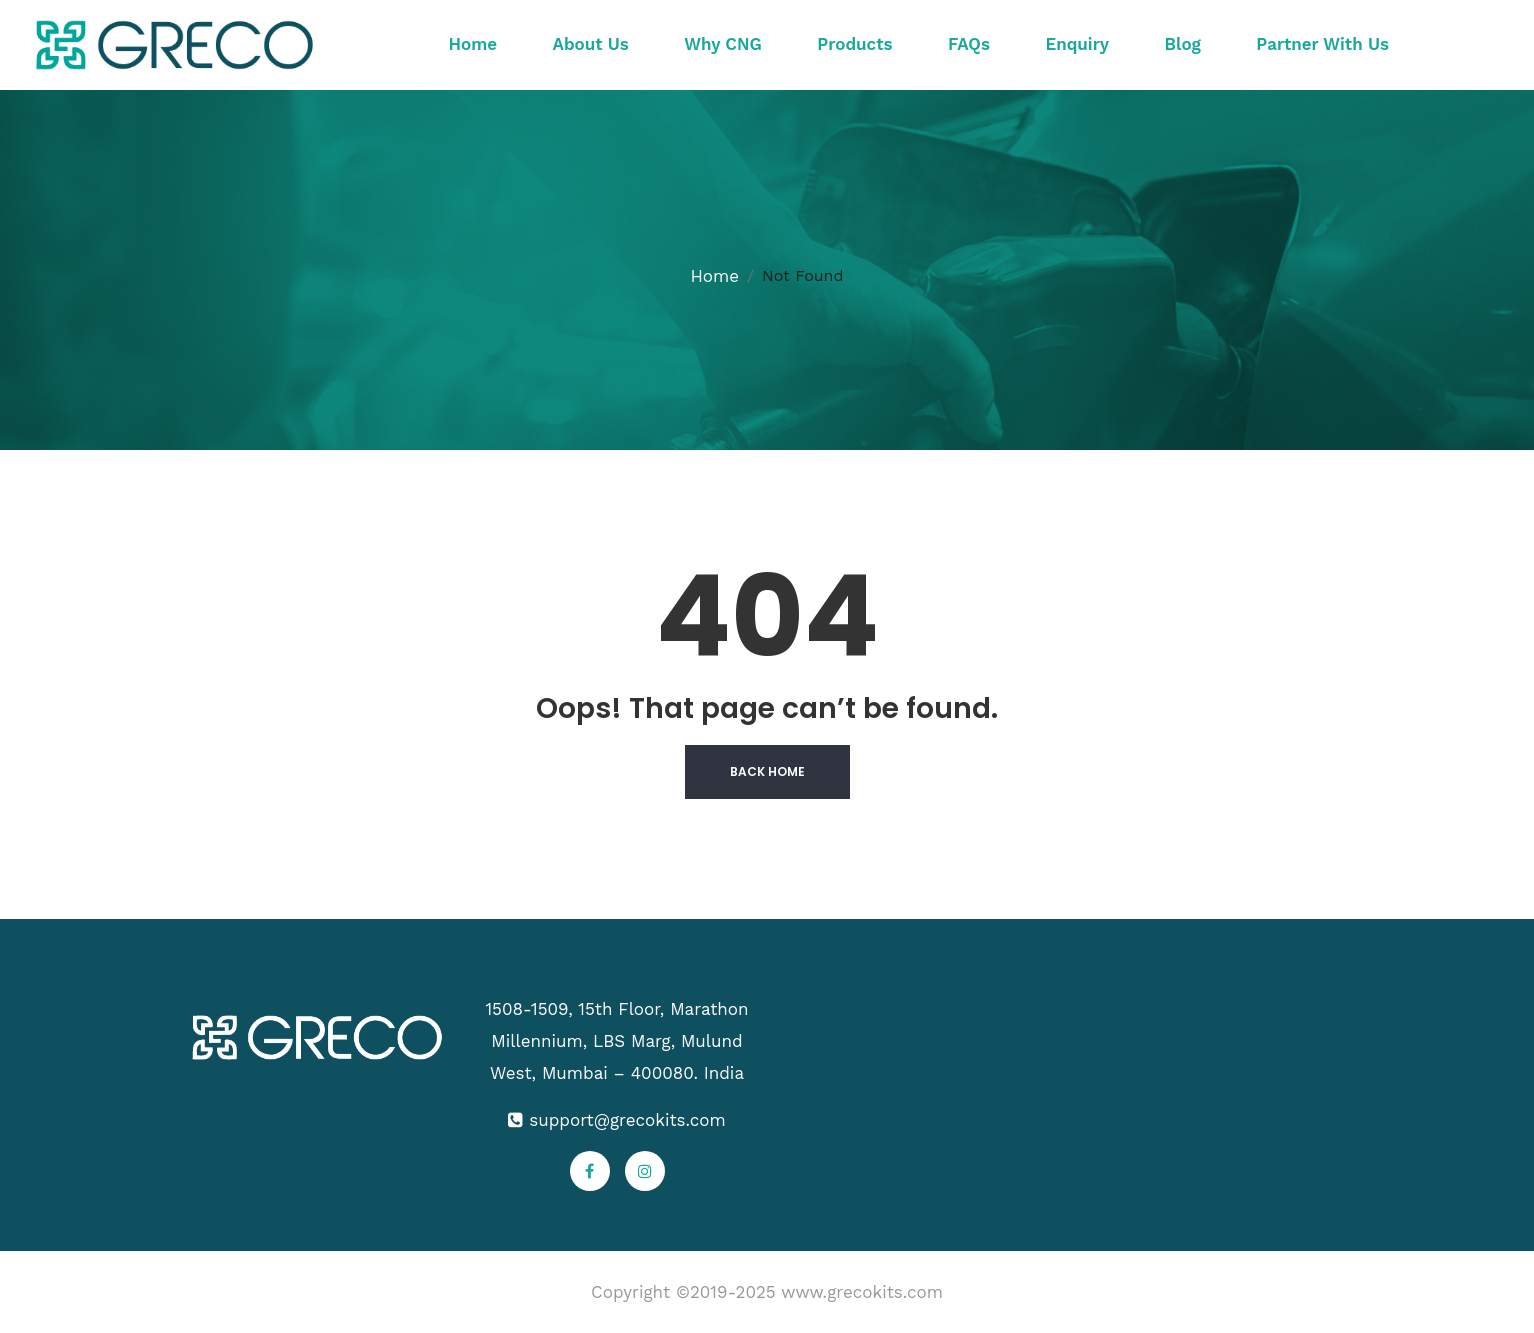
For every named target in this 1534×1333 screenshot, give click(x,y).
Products (854, 44)
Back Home (767, 771)
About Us (591, 44)
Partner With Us (1322, 44)
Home (473, 44)
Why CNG (723, 44)
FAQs (969, 44)
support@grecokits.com (627, 1120)
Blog (1183, 44)
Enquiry (1077, 44)
